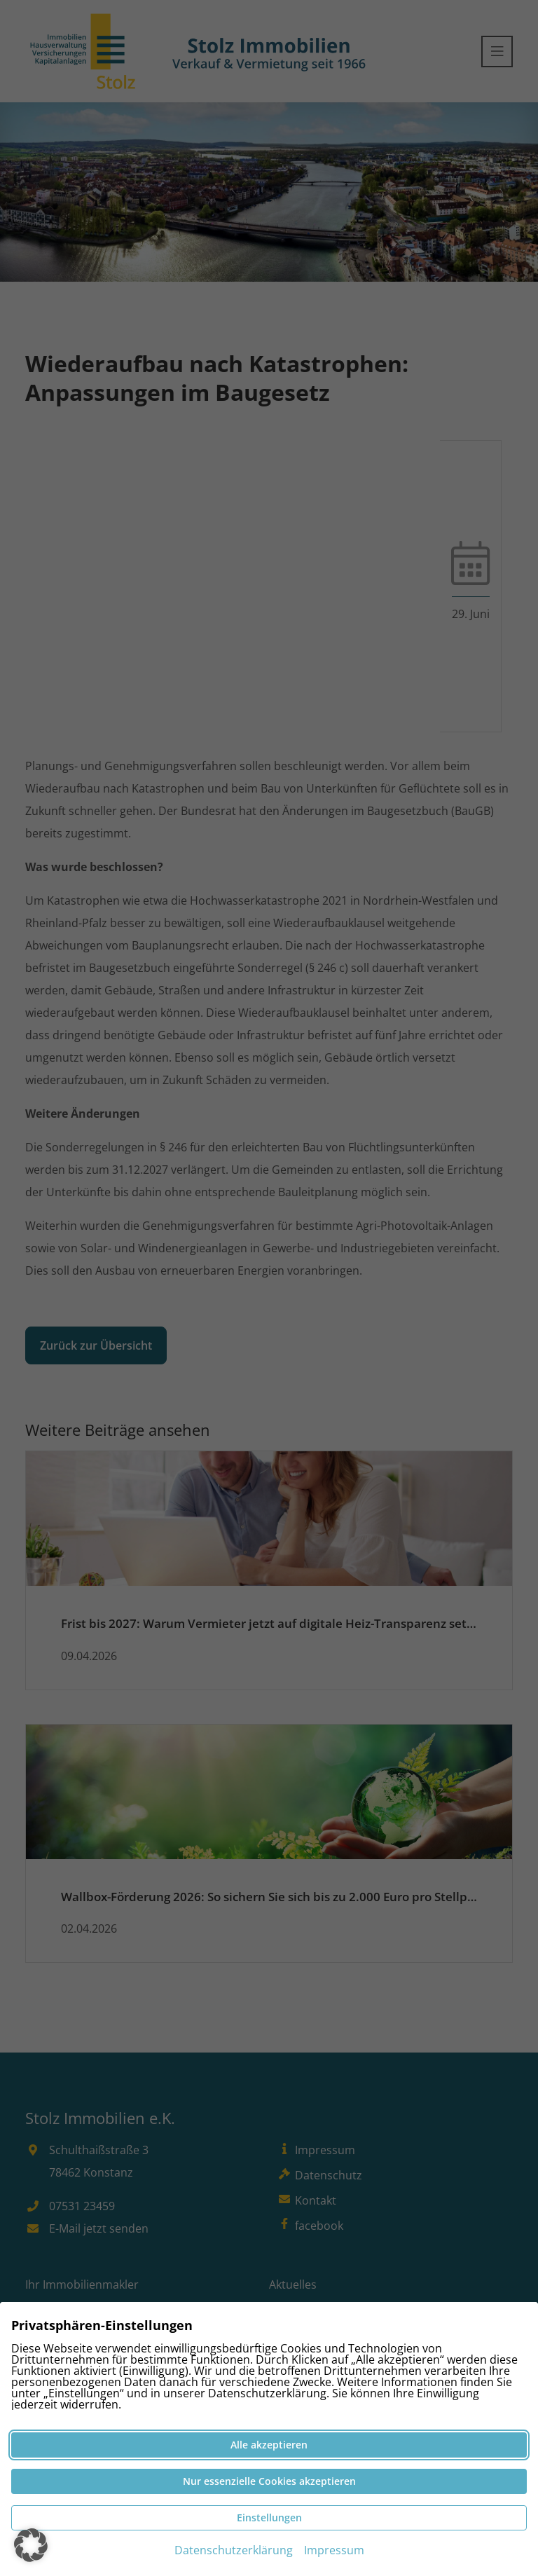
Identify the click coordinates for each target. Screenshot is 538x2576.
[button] (31, 2545)
